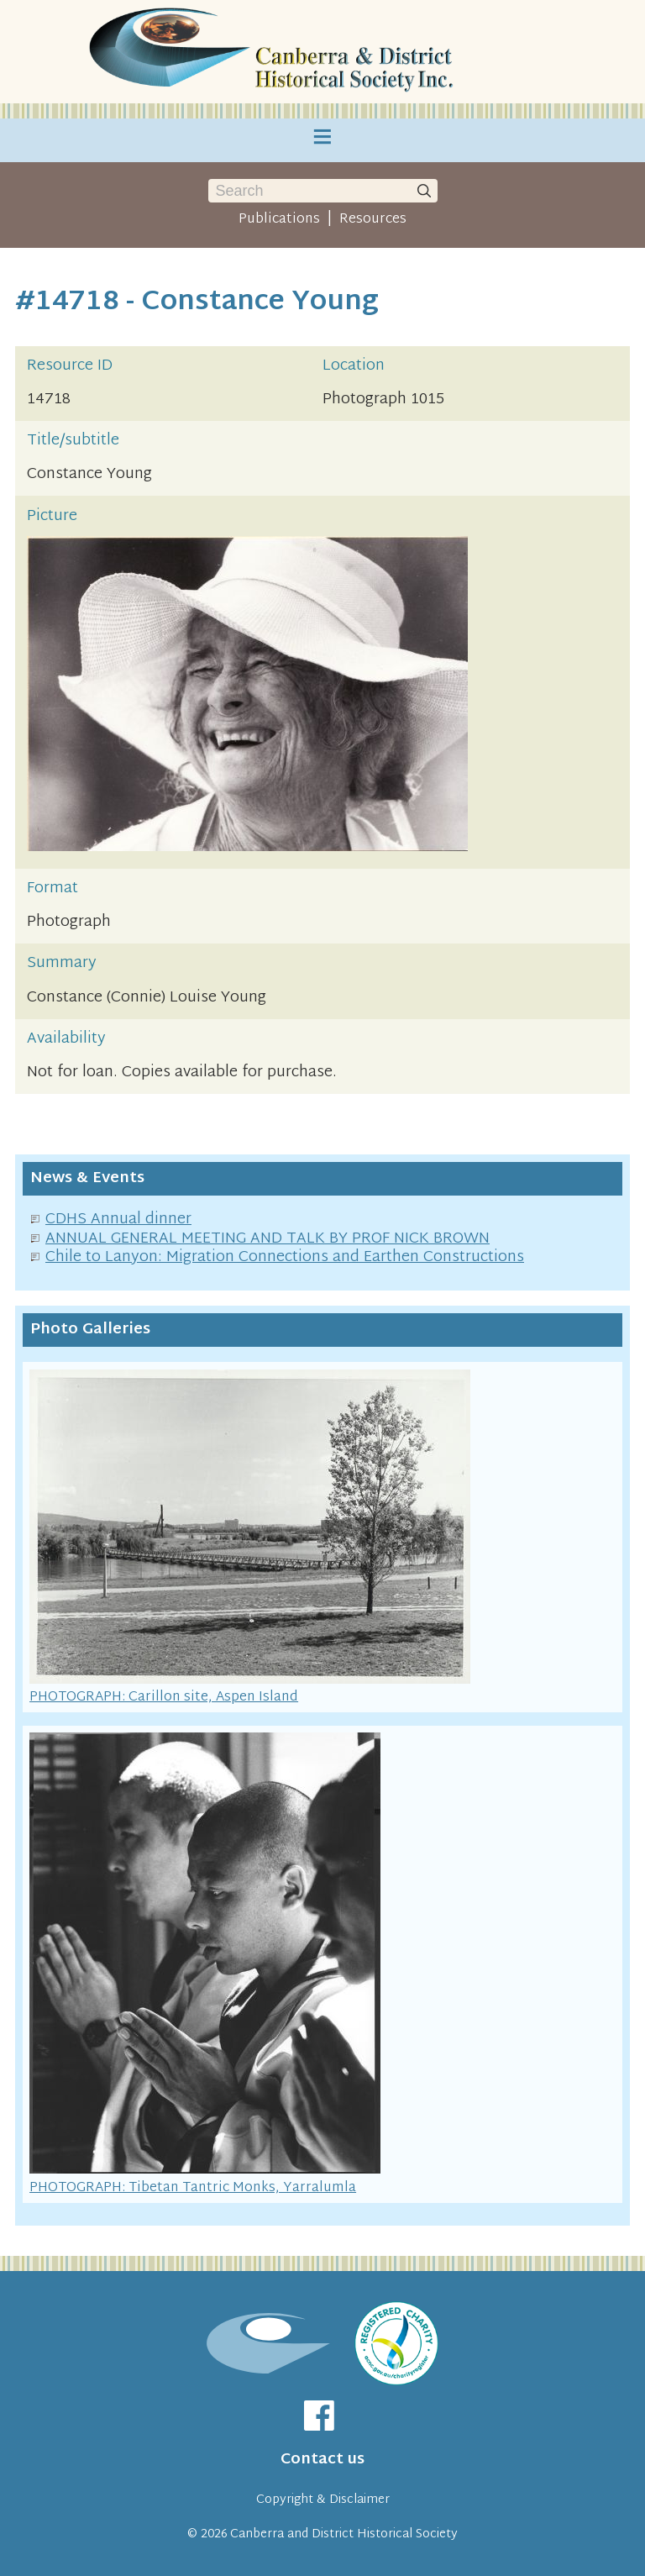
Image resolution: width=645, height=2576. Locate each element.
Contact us (322, 2459)
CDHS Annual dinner (118, 1219)
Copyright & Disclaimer (323, 2500)
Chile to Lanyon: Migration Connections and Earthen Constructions (284, 1257)
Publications (279, 219)
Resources (372, 219)
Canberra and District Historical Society (344, 2534)
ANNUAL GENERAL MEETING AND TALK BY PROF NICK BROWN (267, 1239)
